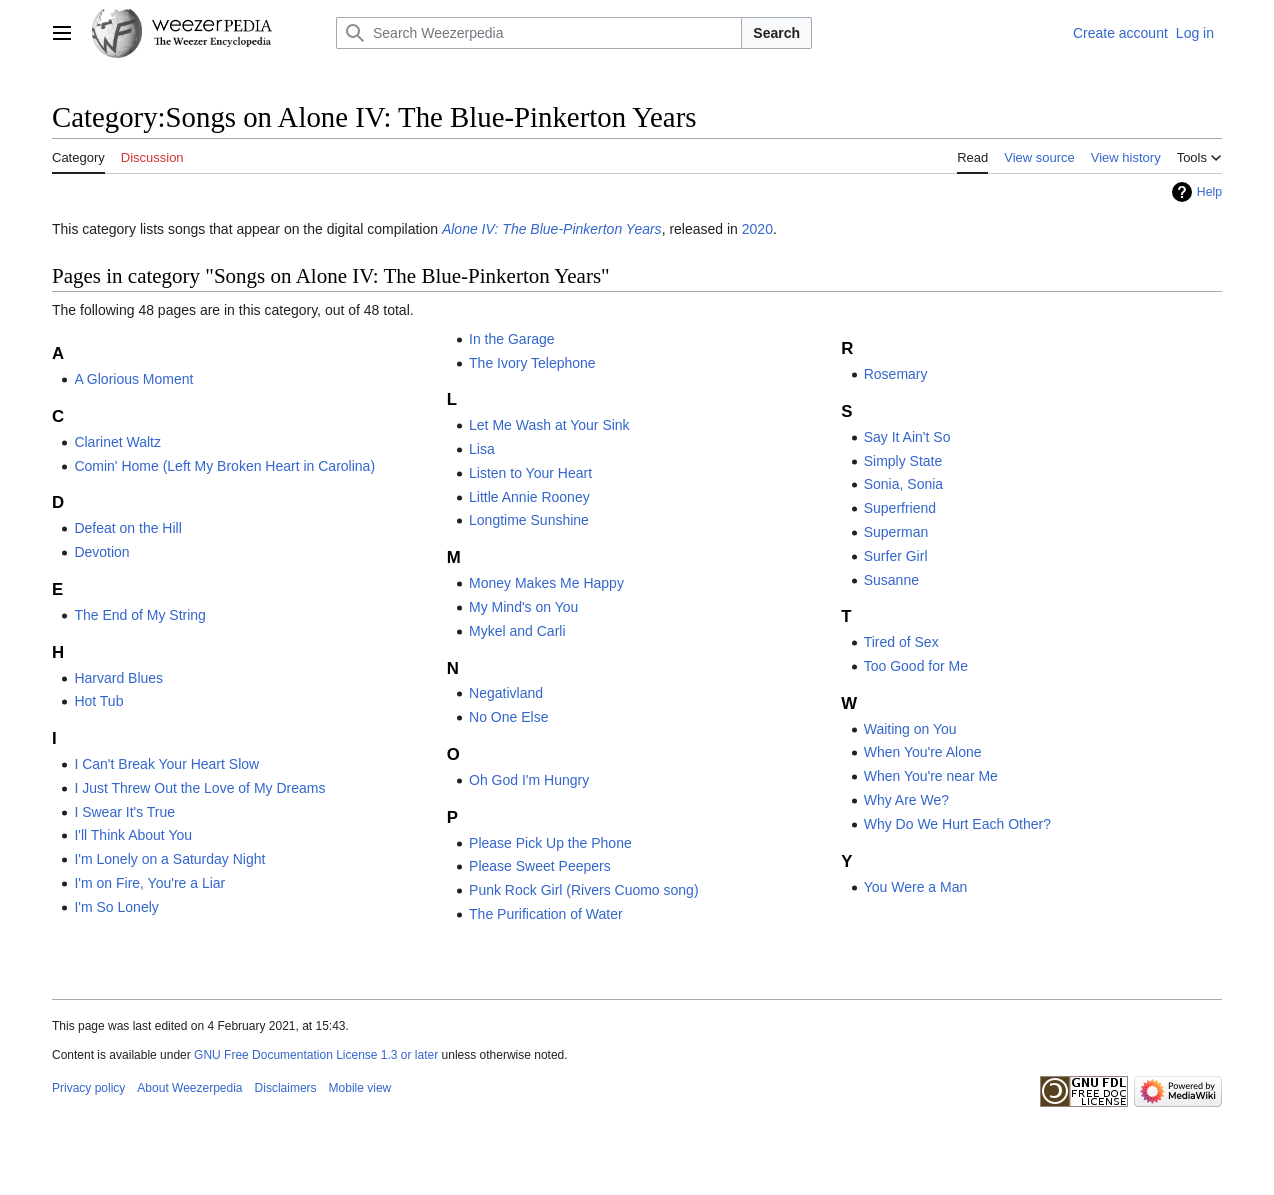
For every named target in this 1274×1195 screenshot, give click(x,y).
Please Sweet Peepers (540, 866)
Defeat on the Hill (127, 528)
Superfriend (900, 508)
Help (1209, 192)
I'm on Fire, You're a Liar (149, 883)
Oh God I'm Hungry (529, 780)
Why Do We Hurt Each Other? (957, 824)
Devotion (101, 552)
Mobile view (360, 1088)
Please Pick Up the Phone (550, 843)
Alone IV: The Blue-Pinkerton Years (552, 229)
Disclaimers (286, 1088)
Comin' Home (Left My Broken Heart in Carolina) (224, 466)
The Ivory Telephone (532, 363)
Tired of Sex (901, 642)
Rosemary (896, 374)
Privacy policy (88, 1088)
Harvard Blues (118, 678)
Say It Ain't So (907, 437)
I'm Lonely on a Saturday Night (169, 859)
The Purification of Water (546, 914)
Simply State (903, 461)
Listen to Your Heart (530, 473)
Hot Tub (98, 701)
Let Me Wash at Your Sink (549, 425)
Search (776, 33)
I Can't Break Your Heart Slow (166, 764)
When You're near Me (931, 776)
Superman (896, 532)
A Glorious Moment (133, 379)
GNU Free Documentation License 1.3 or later (316, 1055)
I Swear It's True (124, 812)
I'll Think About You (133, 835)
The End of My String (140, 615)
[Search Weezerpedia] (539, 33)
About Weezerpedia (189, 1088)
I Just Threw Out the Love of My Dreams (199, 788)
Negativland (506, 693)
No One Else (508, 717)
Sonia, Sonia (903, 484)
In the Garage (512, 339)
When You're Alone (923, 752)
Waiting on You (910, 729)
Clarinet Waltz (117, 442)
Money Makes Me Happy (546, 583)
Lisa (482, 449)
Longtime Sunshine (529, 520)
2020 (757, 229)
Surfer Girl (896, 556)
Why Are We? (906, 800)
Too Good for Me (916, 666)
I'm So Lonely (116, 907)
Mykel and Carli (517, 631)
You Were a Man (916, 887)
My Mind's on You (523, 607)
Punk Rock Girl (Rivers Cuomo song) (584, 890)
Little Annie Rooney (529, 497)
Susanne (891, 580)
